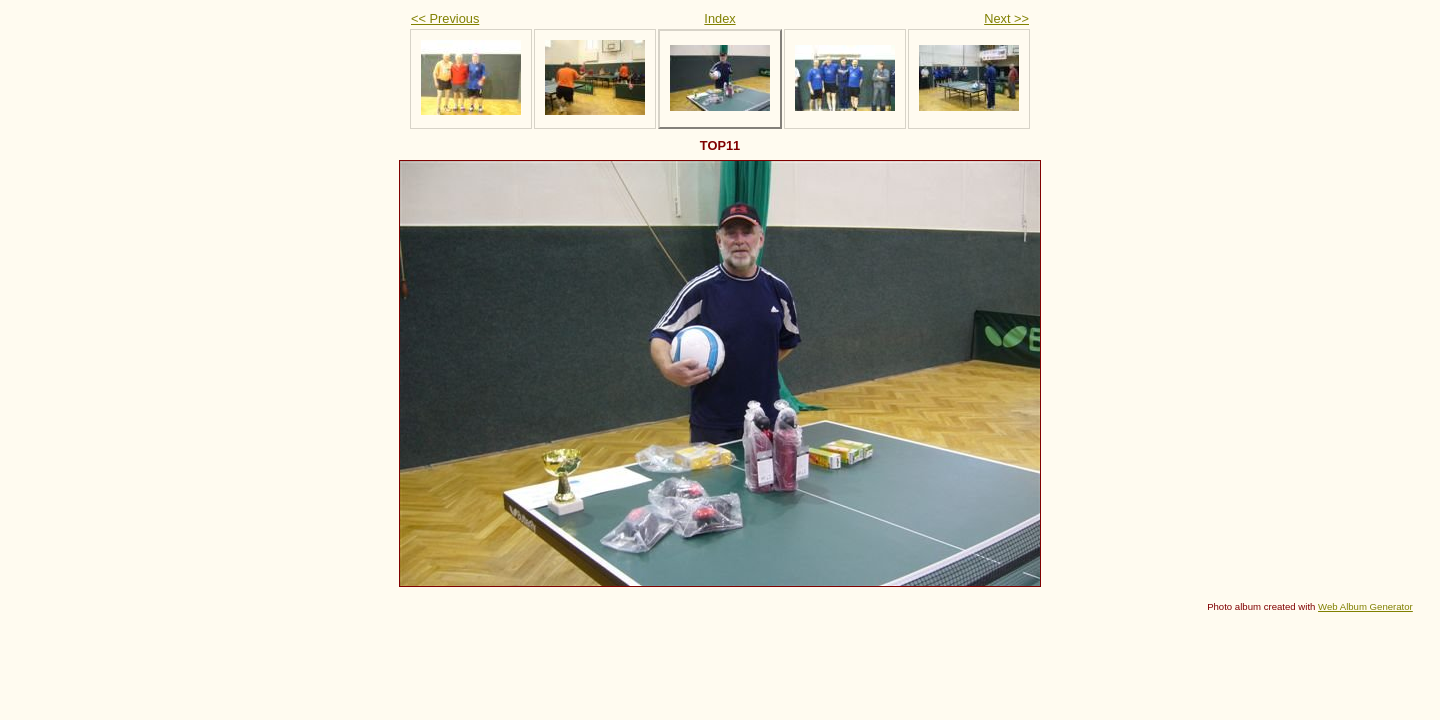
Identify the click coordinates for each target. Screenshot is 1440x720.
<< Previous (445, 18)
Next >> (1006, 18)
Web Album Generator (1365, 606)
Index (719, 18)
